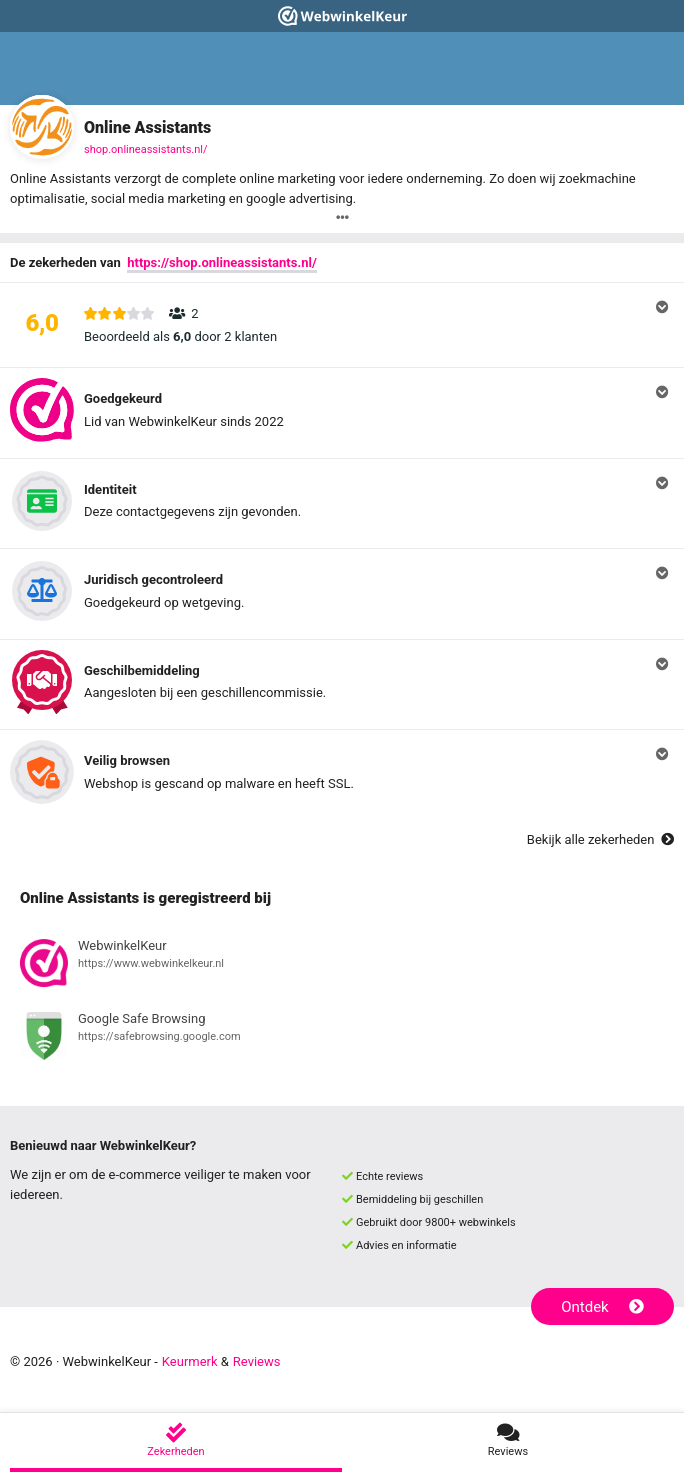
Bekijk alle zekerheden (600, 839)
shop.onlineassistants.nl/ (146, 149)
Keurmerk (190, 1361)
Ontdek (602, 1307)
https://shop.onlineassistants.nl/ (222, 262)
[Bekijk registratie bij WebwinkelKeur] (342, 966)
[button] (342, 325)
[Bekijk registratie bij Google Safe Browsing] (342, 1039)
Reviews (257, 1361)
